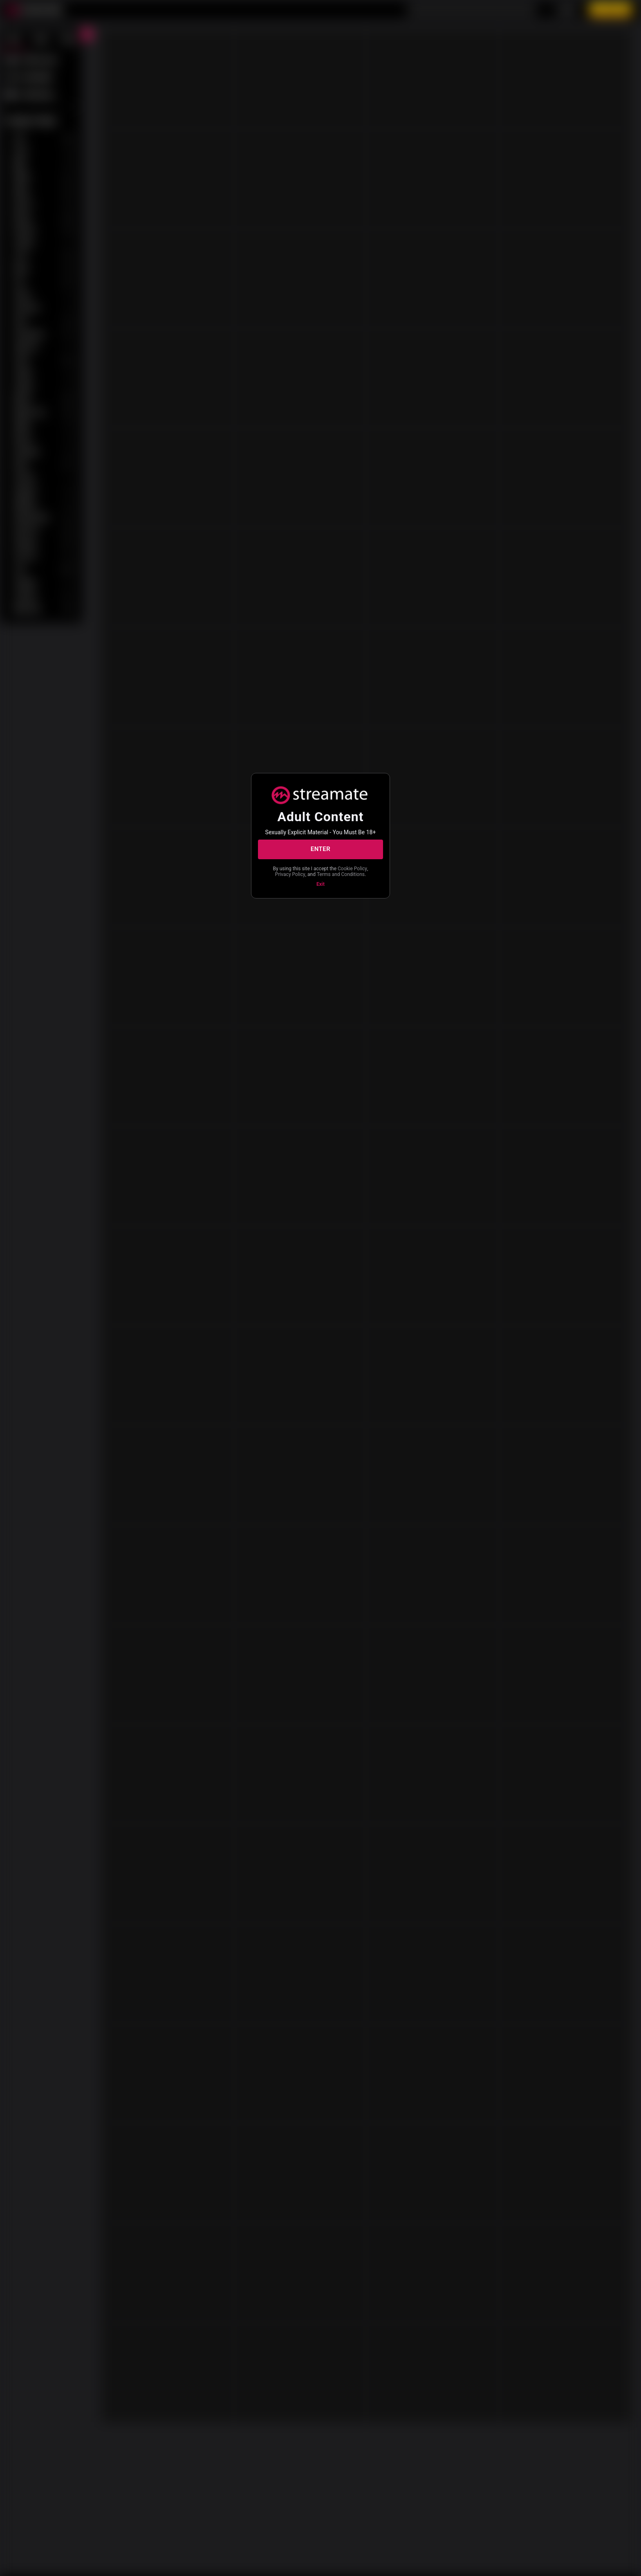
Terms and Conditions (320, 878)
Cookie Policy (295, 871)
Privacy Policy (332, 871)
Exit (320, 888)
